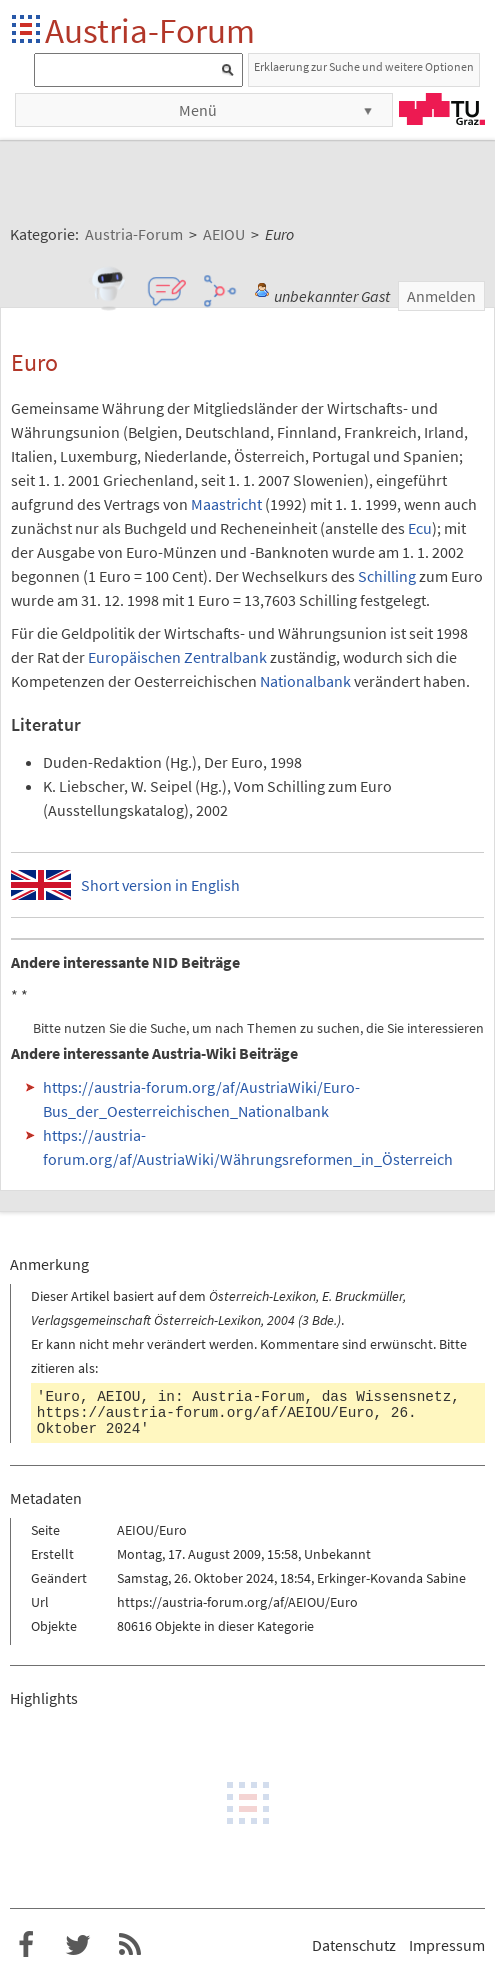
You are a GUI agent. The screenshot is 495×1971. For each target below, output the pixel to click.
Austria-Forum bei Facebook (26, 1945)
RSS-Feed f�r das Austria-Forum (130, 1945)
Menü (198, 110)
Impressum (447, 1945)
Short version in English (160, 885)
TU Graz (442, 109)
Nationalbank (305, 681)
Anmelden (441, 296)
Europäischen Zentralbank (177, 657)
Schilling (387, 576)
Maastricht (226, 504)
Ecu (420, 528)
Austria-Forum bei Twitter (78, 1945)
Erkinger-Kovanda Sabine (391, 1578)
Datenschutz (354, 1945)
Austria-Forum (150, 30)
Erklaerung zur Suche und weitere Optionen (364, 66)
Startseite (27, 30)
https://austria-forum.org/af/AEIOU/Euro (205, 1413)
